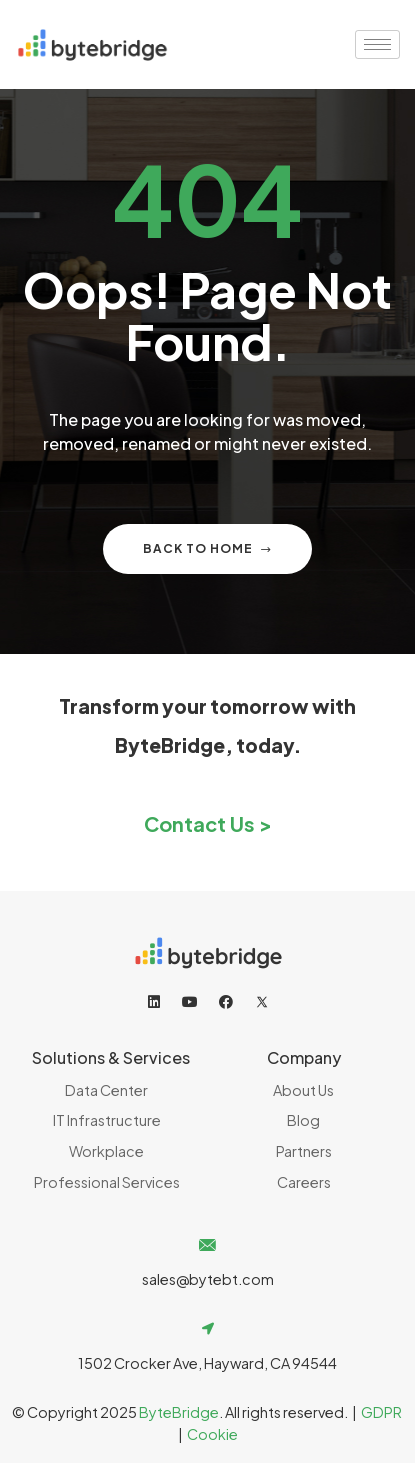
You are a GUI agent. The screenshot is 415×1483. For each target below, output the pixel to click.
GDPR (381, 1412)
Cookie (212, 1434)
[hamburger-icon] (377, 44)
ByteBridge (179, 1412)
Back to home (207, 548)
